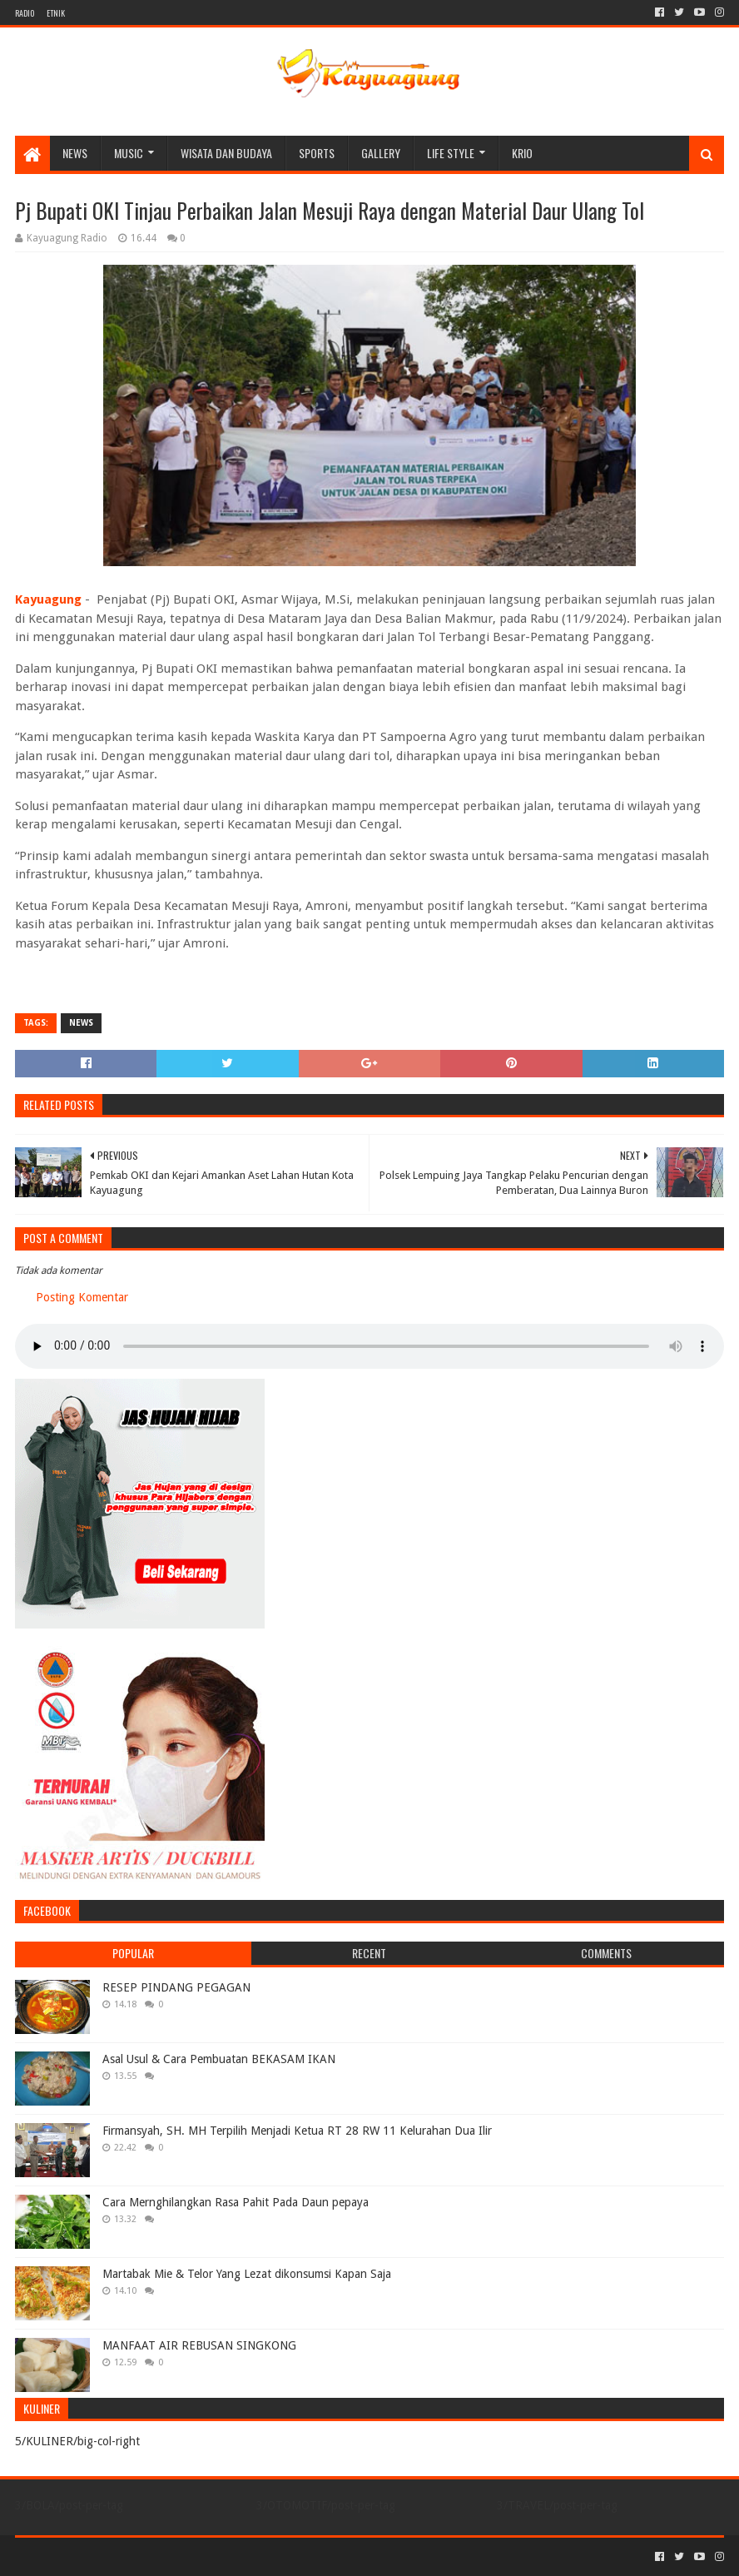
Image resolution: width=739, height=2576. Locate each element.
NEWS (74, 153)
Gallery (380, 153)
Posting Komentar (82, 1297)
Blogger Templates (203, 2556)
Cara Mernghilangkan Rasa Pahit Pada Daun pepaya (235, 2202)
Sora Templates (107, 2556)
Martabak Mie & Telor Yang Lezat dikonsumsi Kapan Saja (246, 2273)
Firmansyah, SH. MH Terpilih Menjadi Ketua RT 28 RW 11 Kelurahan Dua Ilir (297, 2130)
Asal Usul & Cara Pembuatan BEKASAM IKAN (218, 2059)
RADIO (24, 13)
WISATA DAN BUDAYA (226, 153)
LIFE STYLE (450, 153)
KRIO (522, 153)
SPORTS (317, 153)
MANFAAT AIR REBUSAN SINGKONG (199, 2345)
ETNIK (56, 13)
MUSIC (128, 153)
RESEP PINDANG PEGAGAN (176, 1987)
